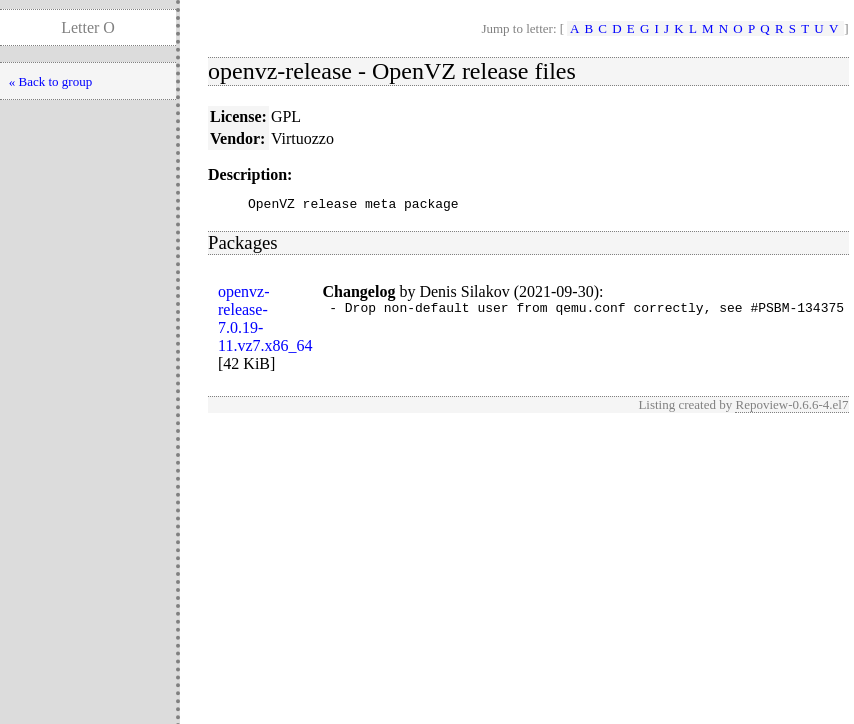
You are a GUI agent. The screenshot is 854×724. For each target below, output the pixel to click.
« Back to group (50, 81)
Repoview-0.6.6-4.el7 (791, 407)
